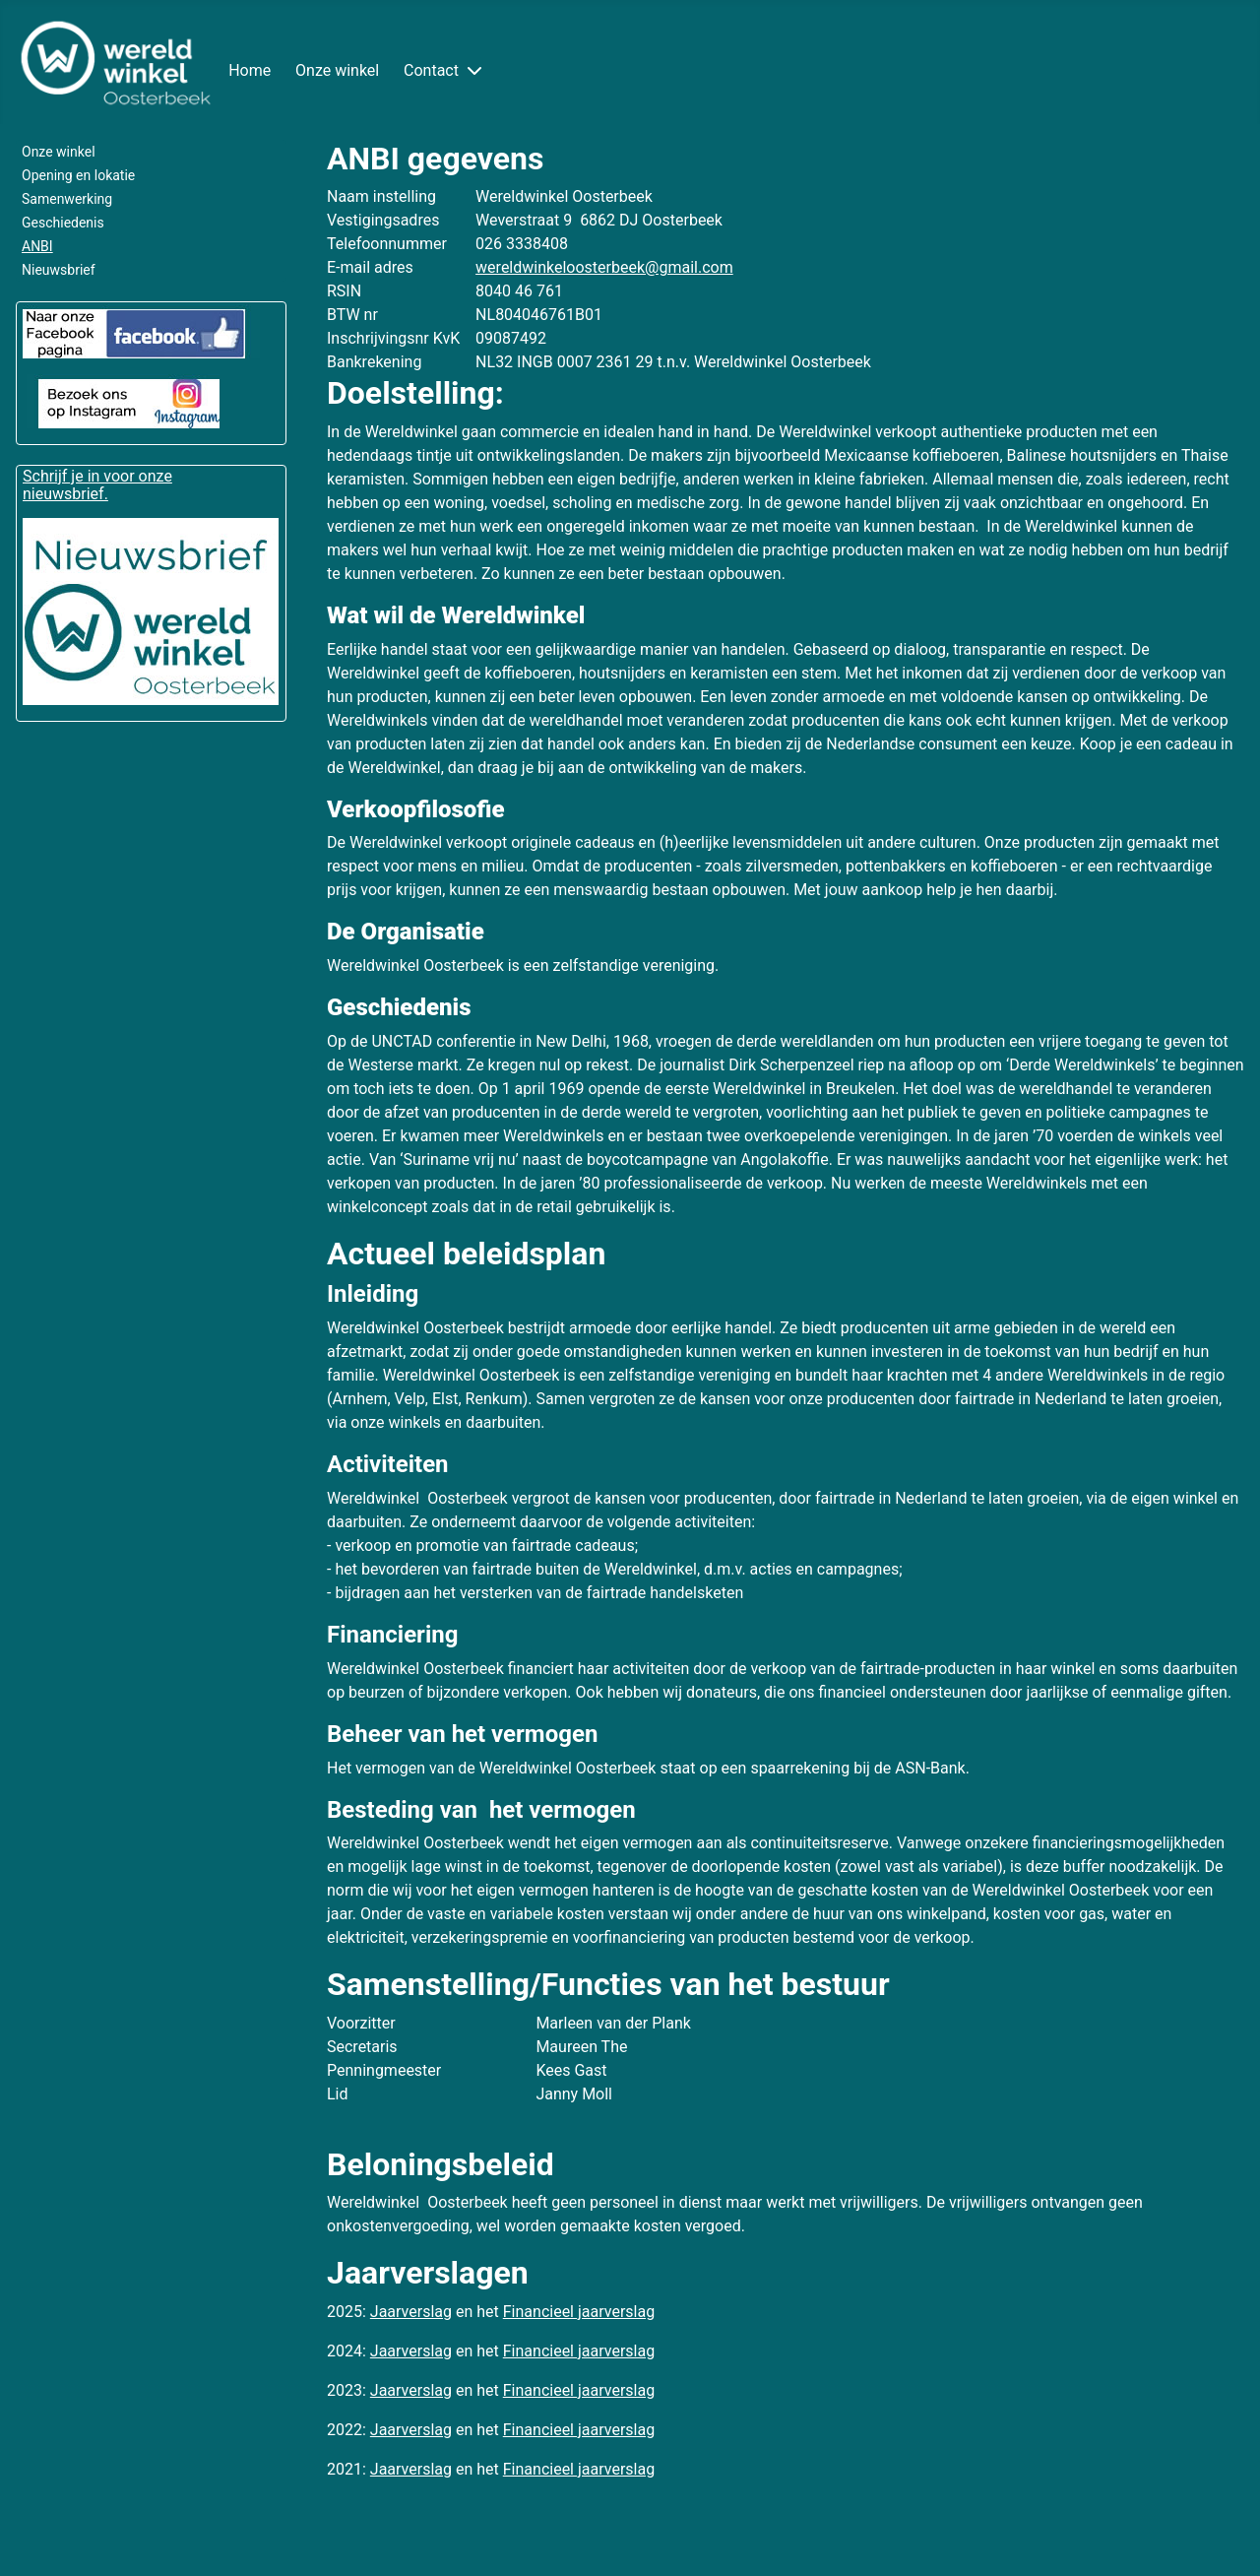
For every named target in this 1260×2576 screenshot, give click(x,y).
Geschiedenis (63, 222)
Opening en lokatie (78, 175)
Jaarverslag (411, 2311)
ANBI (37, 246)
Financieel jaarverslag (579, 2311)
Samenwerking (67, 199)
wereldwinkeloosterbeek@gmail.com (604, 267)
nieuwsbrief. (65, 493)
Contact (431, 70)
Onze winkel (337, 70)
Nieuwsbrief (58, 270)
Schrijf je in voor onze (97, 476)
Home (249, 70)
